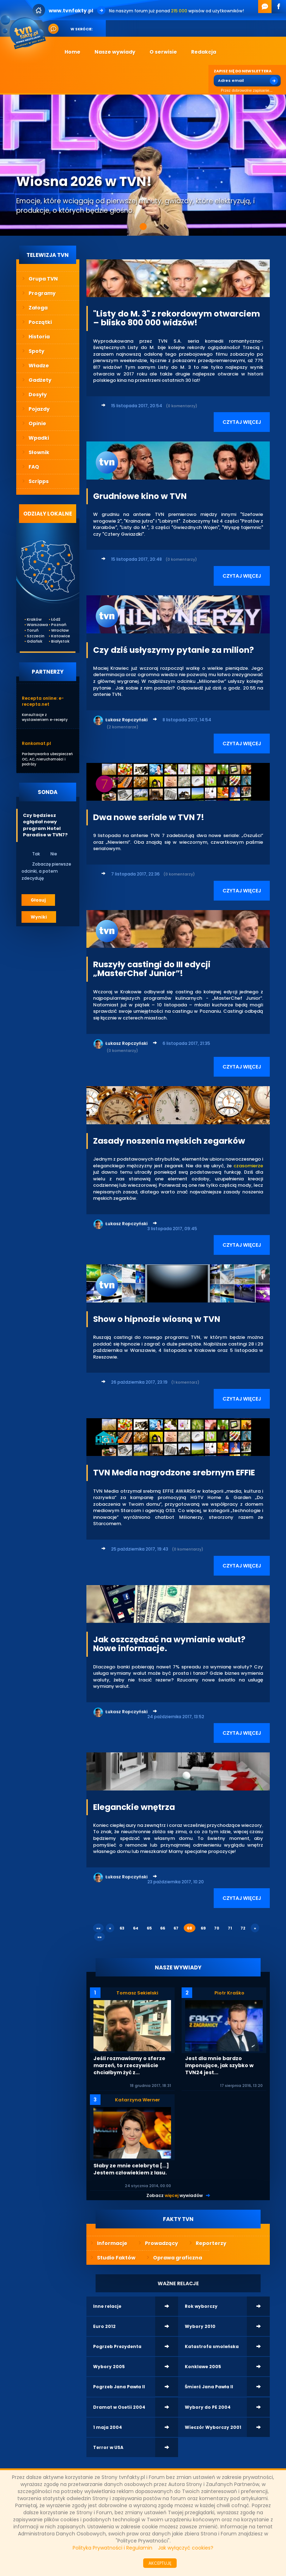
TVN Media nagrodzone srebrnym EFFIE (174, 1472)
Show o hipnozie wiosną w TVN (156, 1319)
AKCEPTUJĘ (159, 2563)
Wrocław (56, 630)
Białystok (56, 641)
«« (98, 1928)
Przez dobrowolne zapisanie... (243, 91)
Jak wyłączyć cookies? (185, 2547)
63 (122, 1928)
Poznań (56, 624)
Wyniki (39, 917)
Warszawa (32, 624)
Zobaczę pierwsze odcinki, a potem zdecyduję (46, 871)
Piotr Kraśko (229, 1993)
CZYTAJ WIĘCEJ (242, 422)
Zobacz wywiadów (174, 2195)
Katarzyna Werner (137, 2099)
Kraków (32, 619)
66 (162, 1928)
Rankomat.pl (36, 743)
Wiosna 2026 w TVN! (84, 181)
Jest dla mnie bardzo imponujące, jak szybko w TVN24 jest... (219, 2065)
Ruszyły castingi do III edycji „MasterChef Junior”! (152, 969)
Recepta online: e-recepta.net (43, 701)
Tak (31, 853)
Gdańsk (32, 641)
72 (243, 1928)
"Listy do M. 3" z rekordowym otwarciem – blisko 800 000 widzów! (176, 318)
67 (176, 1928)
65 (149, 1928)
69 (203, 1928)
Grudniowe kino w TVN (140, 496)
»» (99, 1937)
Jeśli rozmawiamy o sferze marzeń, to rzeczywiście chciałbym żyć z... (129, 2065)
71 (230, 1928)
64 (135, 1928)
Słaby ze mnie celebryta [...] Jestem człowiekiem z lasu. (131, 2169)
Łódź (55, 619)
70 (216, 1928)
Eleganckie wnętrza (134, 1807)
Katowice (56, 636)
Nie (49, 853)
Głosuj (38, 900)
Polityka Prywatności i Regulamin (112, 2547)
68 (189, 1928)
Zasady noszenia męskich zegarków (169, 1140)
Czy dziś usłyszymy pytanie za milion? (173, 650)
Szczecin (32, 636)
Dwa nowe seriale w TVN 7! (148, 817)
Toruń (32, 630)
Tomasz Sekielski (137, 1993)
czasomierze (248, 1165)
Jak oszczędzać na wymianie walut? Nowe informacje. (169, 1644)
